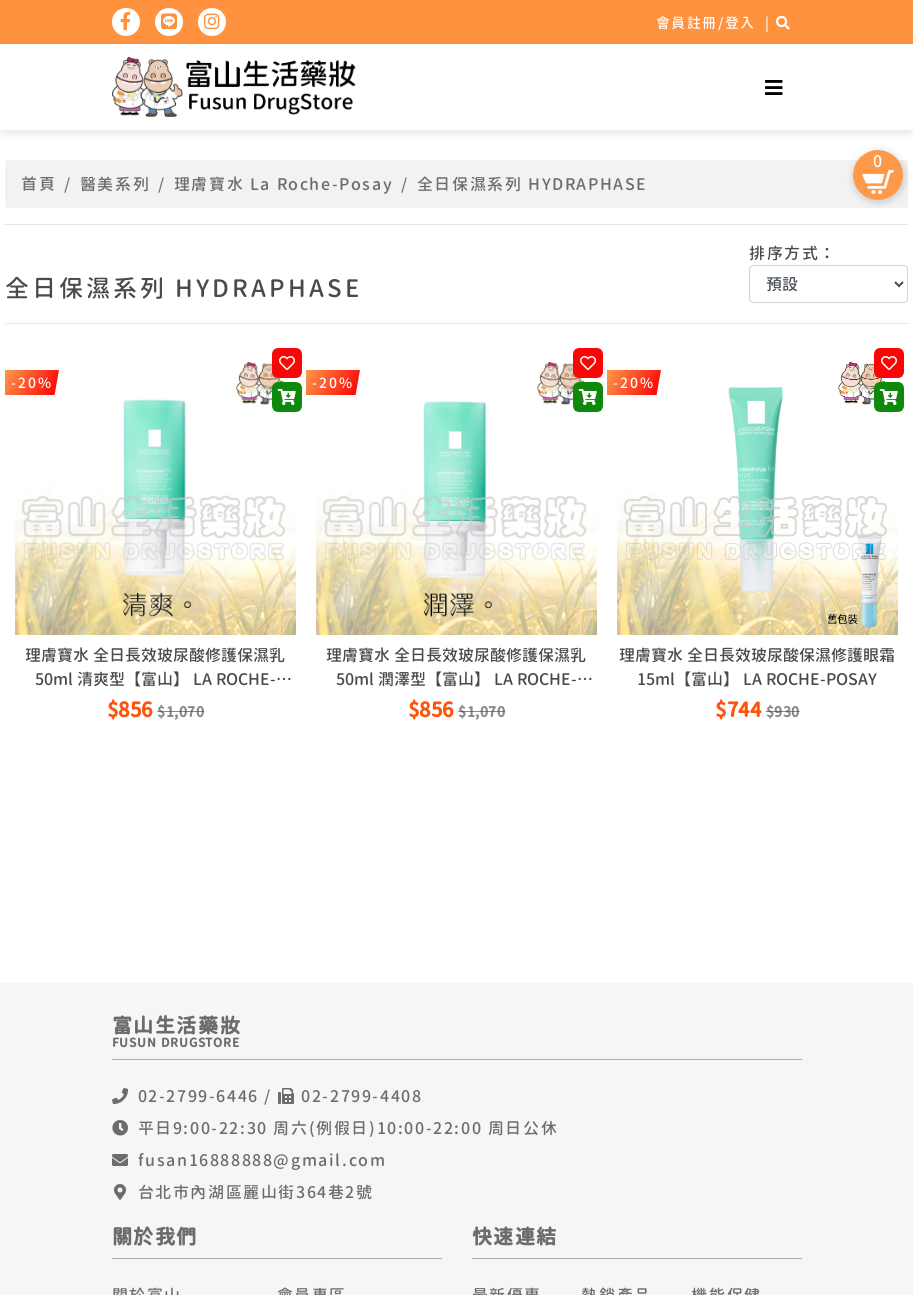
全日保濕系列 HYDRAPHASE (532, 184)
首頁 (38, 184)
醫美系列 (115, 184)
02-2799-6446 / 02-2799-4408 (280, 1096)
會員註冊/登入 (706, 22)
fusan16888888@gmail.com (262, 1160)
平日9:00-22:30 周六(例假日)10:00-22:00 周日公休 (348, 1128)
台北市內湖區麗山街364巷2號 (256, 1192)
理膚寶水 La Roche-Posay (283, 184)
